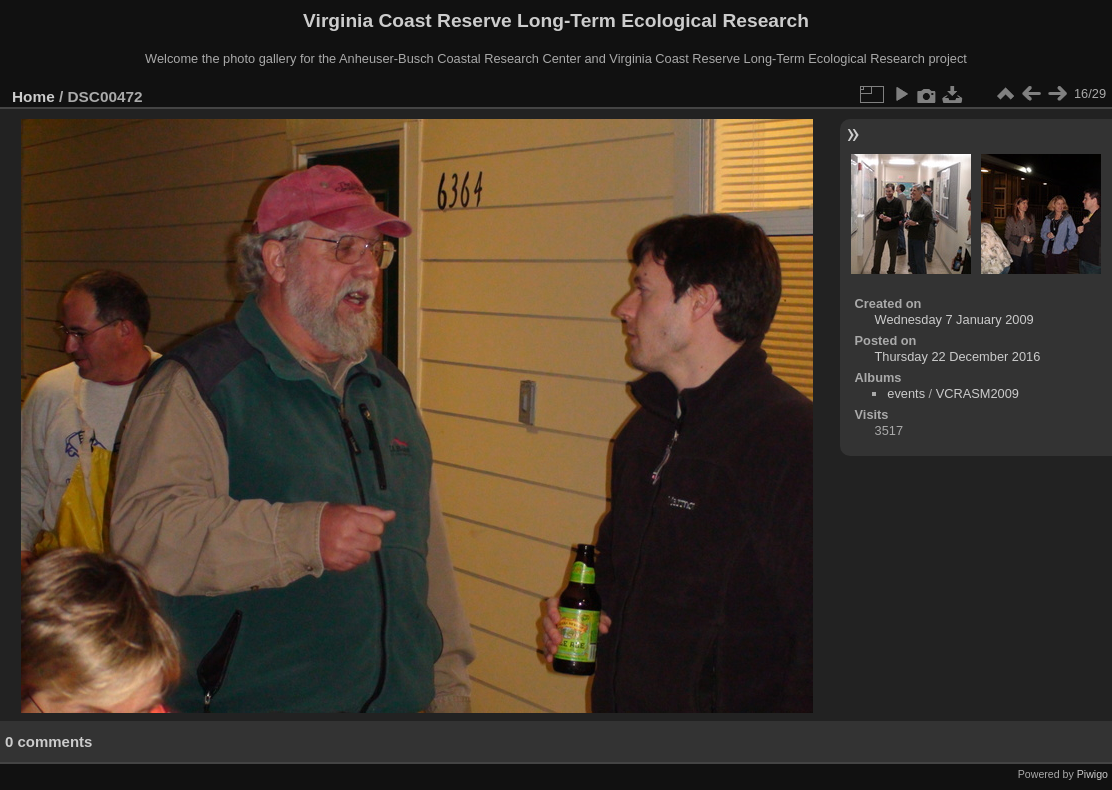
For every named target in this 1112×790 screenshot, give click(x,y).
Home (33, 96)
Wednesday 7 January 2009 (954, 319)
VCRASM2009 (977, 393)
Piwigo (1092, 774)
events (906, 393)
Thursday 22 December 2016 (958, 356)
